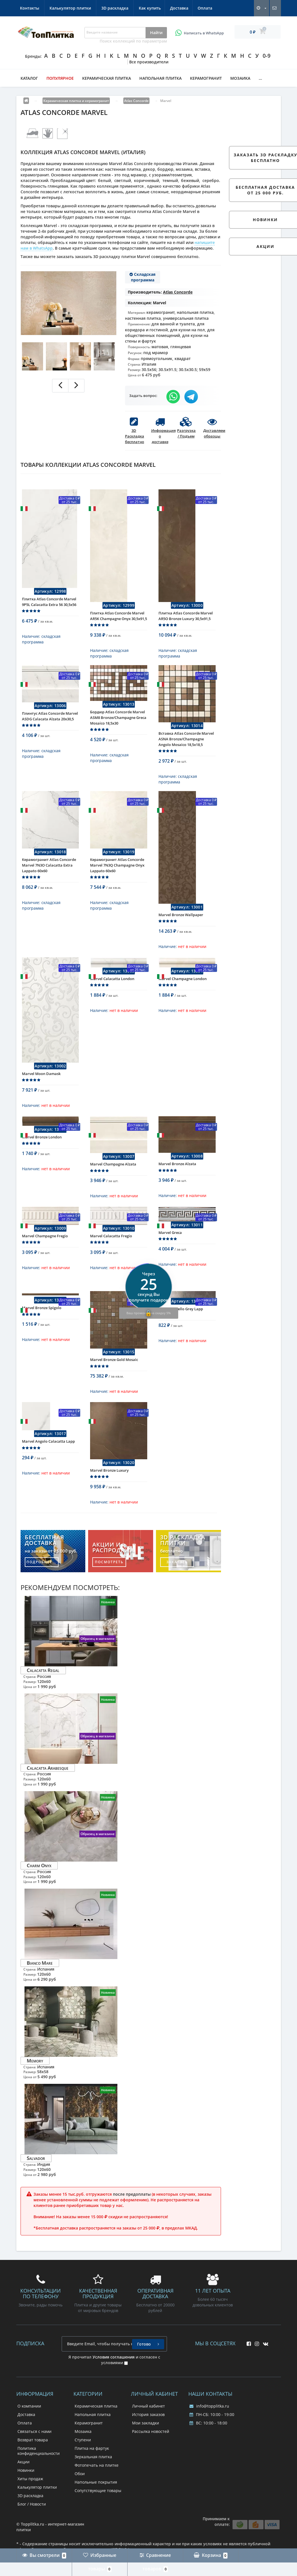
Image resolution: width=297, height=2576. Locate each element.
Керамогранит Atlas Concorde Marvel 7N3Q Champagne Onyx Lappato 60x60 (117, 878)
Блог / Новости (31, 2533)
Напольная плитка (160, 78)
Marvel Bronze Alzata (177, 1184)
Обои (80, 2503)
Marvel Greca (170, 1257)
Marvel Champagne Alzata (113, 1185)
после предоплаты (132, 2223)
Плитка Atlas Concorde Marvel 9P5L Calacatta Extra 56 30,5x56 (49, 606)
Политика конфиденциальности (38, 2480)
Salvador (36, 2187)
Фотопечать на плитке (97, 2494)
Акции (23, 2491)
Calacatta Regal (43, 1699)
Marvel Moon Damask (41, 1090)
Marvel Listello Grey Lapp (180, 1334)
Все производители (148, 62)
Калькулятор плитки (156, 8)
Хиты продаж (30, 2508)
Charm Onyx (39, 1895)
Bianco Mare (40, 1992)
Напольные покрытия (96, 2511)
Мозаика (240, 78)
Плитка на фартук (92, 2477)
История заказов (148, 2444)
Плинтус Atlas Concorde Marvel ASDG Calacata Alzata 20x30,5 (50, 724)
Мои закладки (145, 2452)
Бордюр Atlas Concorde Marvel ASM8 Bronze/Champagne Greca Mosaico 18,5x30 (118, 726)
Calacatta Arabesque (47, 1797)
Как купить (31, 8)
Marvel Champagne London (182, 995)
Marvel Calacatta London (112, 995)
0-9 (267, 55)
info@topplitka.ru (209, 2435)
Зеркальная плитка (93, 2486)
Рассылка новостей (150, 2461)
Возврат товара (32, 2469)
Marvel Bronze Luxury (109, 1499)
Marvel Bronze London (42, 1158)
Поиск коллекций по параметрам (133, 41)
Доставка (61, 8)
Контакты (115, 8)
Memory (35, 2090)
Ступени (83, 2469)
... (260, 78)
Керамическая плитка (106, 78)
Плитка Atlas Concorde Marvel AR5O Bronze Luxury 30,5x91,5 (185, 620)
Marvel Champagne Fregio (45, 1261)
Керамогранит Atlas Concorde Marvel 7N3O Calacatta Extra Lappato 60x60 (49, 878)
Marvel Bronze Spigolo (41, 1333)
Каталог (29, 78)
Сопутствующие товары (98, 2520)
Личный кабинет (148, 2435)
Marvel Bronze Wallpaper (180, 927)
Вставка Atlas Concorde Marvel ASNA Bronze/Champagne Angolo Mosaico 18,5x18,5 (186, 747)
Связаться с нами (34, 2461)
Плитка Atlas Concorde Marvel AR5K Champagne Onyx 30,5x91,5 (118, 620)
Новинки (25, 2499)
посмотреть (109, 1591)
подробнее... (41, 1591)
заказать (177, 1591)
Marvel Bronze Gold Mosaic (114, 1384)
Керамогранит (206, 78)
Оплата (88, 8)
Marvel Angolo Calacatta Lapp (48, 1470)
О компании (29, 2435)
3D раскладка (201, 8)
